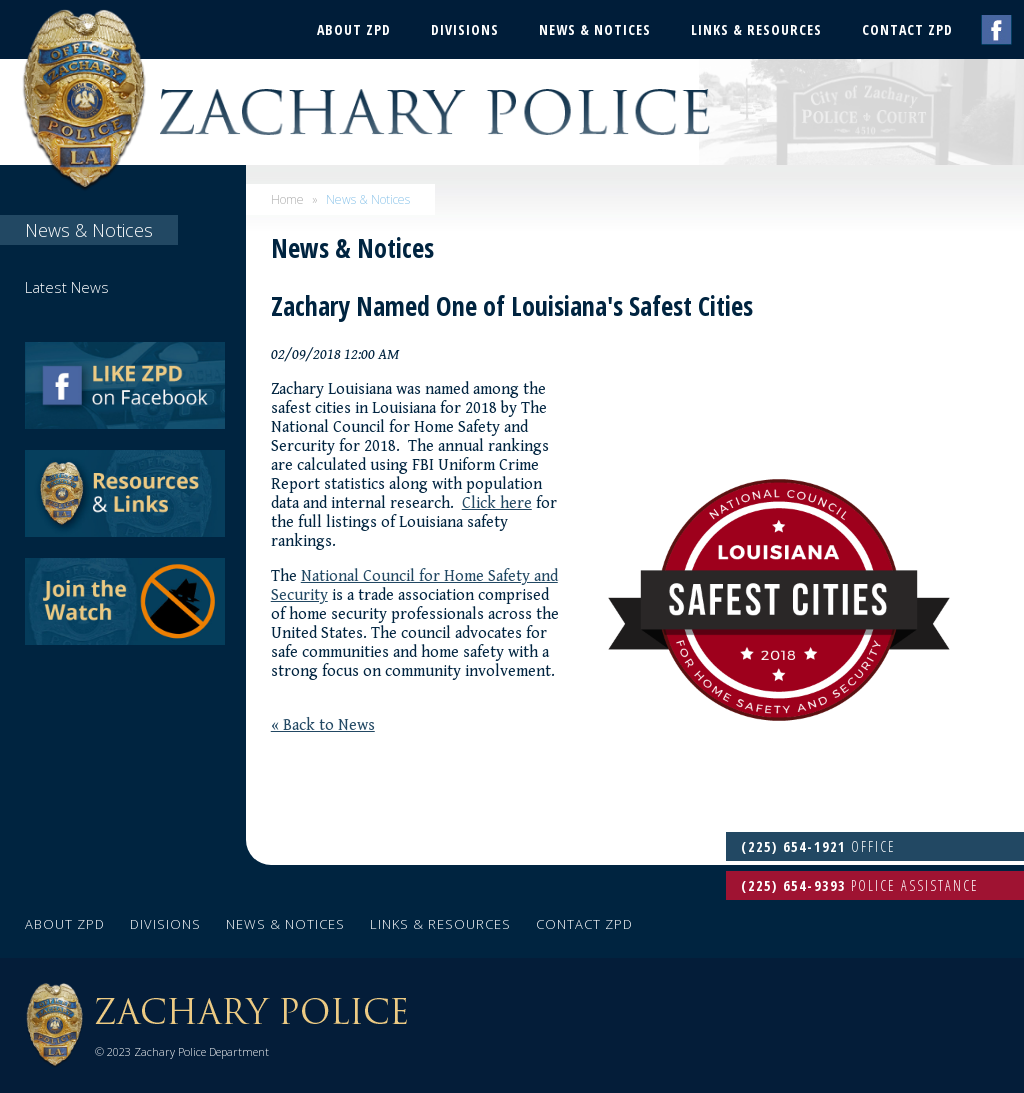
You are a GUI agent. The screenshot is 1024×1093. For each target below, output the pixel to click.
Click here (497, 503)
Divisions (465, 29)
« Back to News (323, 725)
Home (287, 199)
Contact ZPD (907, 29)
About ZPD (354, 29)
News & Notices (595, 29)
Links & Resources (756, 29)
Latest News (67, 287)
